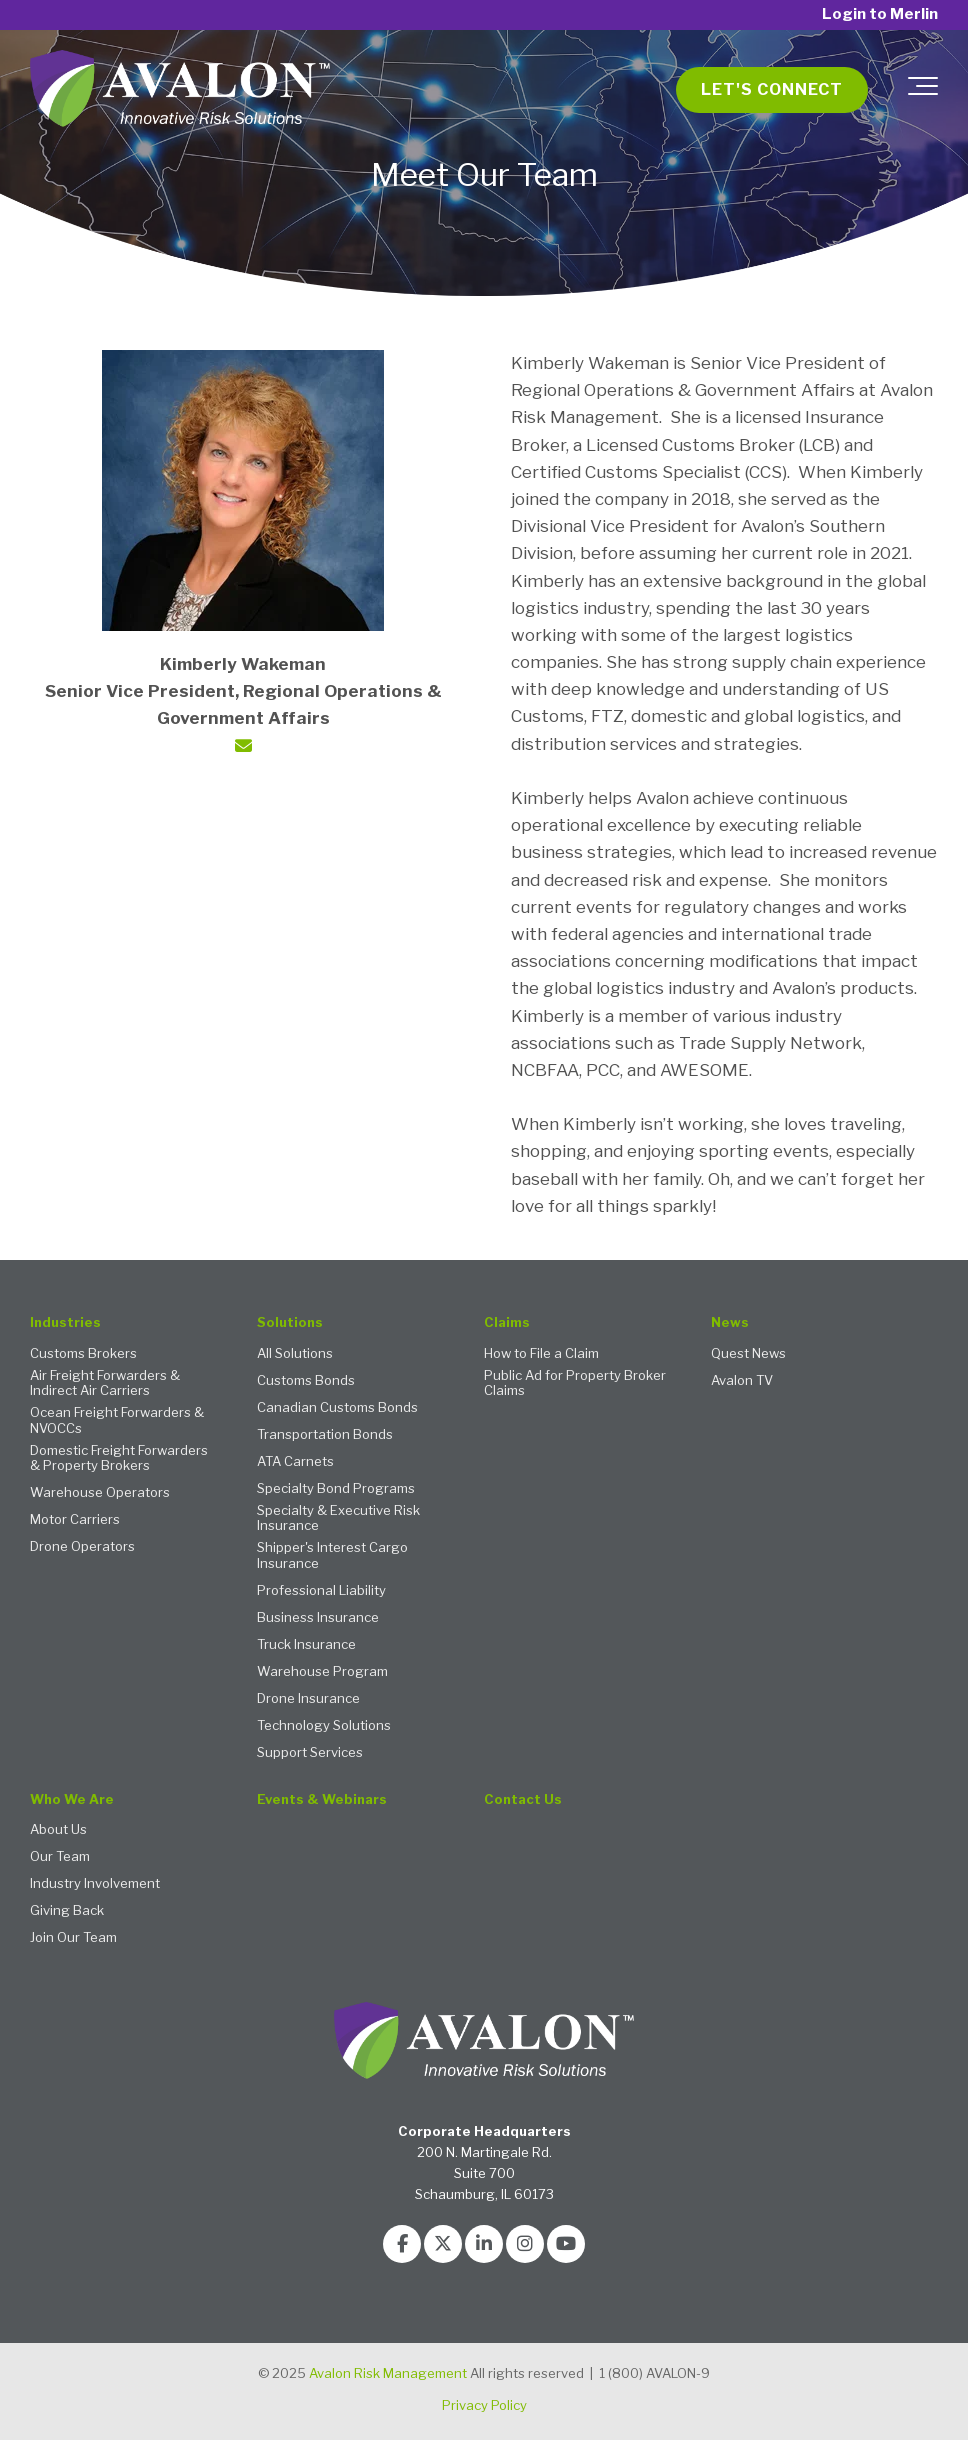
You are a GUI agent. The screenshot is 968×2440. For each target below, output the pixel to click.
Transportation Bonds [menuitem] (325, 1434)
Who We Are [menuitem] (72, 1799)
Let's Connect (772, 89)
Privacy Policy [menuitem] (484, 2405)
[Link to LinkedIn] (484, 2244)
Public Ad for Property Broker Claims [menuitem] (575, 1383)
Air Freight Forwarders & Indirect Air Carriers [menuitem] (105, 1383)
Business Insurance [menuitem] (318, 1617)
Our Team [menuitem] (60, 1856)
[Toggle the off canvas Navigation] (923, 90)
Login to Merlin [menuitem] (880, 14)
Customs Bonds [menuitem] (306, 1380)
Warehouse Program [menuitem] (322, 1671)
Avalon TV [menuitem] (742, 1380)
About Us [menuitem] (58, 1829)
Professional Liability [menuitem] (321, 1590)
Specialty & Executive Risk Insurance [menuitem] (338, 1518)
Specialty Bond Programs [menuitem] (336, 1488)
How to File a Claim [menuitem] (541, 1353)
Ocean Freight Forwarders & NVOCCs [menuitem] (117, 1420)
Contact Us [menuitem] (523, 1799)
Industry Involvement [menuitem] (95, 1883)
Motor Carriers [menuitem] (75, 1519)
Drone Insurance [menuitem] (308, 1698)
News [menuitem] (730, 1322)
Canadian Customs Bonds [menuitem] (337, 1407)
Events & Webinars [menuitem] (322, 1799)
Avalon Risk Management (388, 2373)
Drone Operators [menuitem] (82, 1546)
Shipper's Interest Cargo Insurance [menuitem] (332, 1555)
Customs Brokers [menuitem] (83, 1353)
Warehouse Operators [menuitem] (100, 1492)
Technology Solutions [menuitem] (324, 1725)
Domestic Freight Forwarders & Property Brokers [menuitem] (119, 1458)
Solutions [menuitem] (290, 1322)
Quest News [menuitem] (748, 1353)
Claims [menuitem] (507, 1322)
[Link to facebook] (402, 2244)
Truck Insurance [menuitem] (306, 1644)
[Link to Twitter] (443, 2244)
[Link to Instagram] (525, 2244)
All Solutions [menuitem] (295, 1353)
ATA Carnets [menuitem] (295, 1461)
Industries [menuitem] (65, 1322)
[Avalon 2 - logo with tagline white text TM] (180, 90)
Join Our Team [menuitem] (73, 1937)
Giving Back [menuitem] (67, 1910)
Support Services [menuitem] (310, 1752)
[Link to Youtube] (566, 2244)
